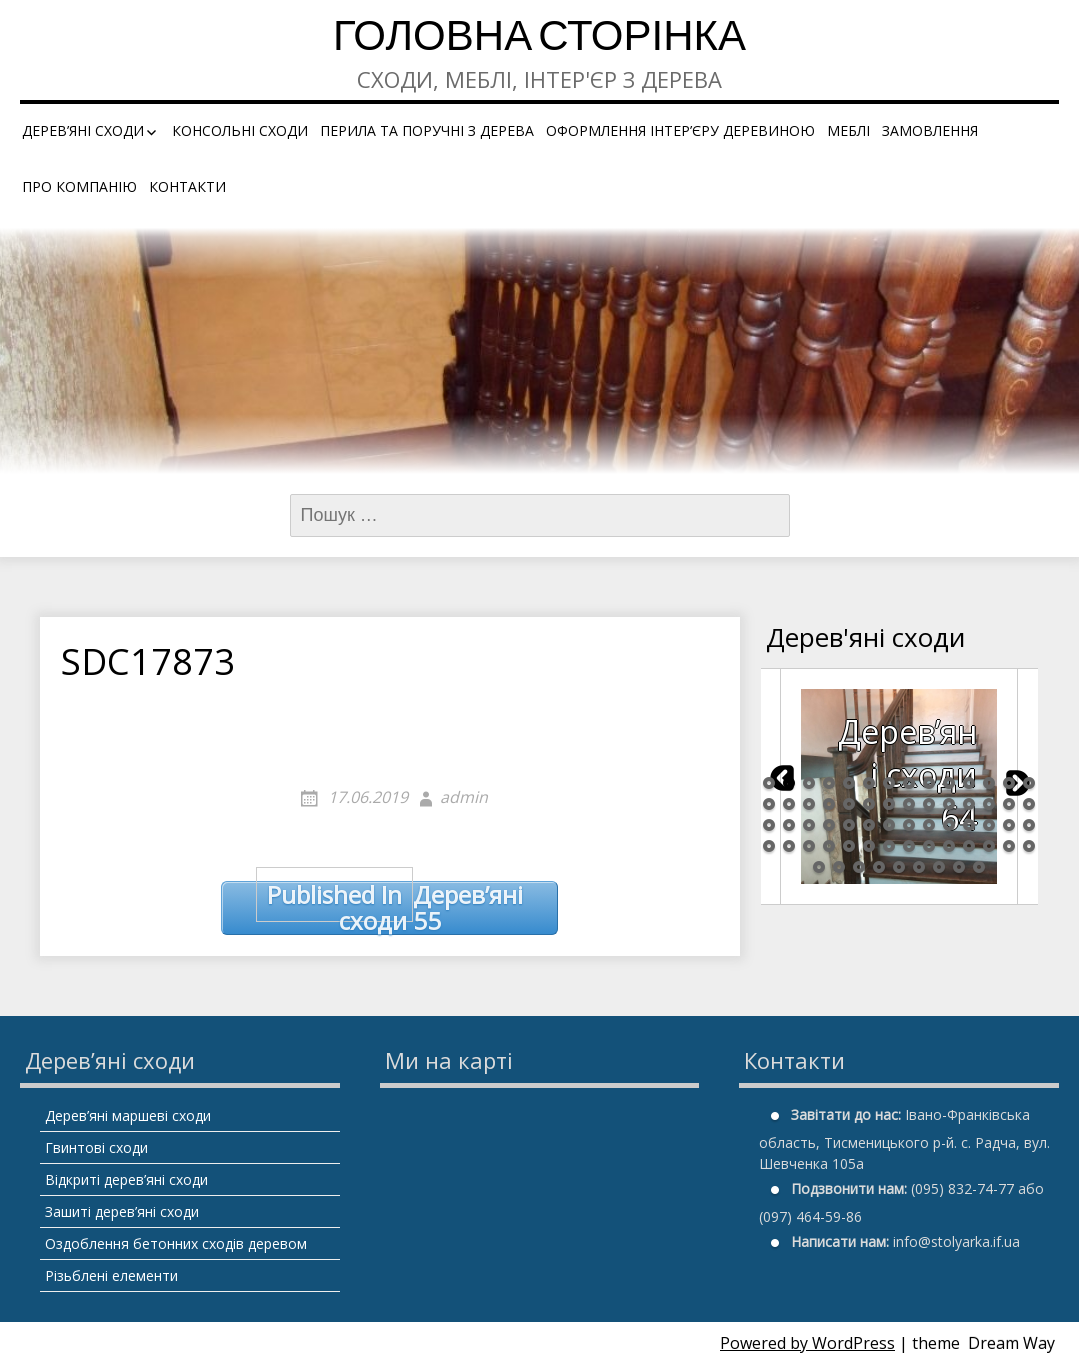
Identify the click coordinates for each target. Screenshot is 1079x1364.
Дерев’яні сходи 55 (389, 908)
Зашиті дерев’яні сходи (122, 1211)
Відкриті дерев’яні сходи (126, 1179)
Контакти (187, 186)
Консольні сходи (240, 130)
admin (464, 797)
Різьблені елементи (111, 1275)
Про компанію (79, 186)
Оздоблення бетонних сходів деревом (176, 1243)
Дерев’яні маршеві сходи (128, 1115)
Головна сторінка (539, 39)
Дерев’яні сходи (83, 130)
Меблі (848, 130)
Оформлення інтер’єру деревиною (680, 130)
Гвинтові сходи (96, 1147)
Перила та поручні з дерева (427, 130)
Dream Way (1011, 1343)
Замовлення (930, 130)
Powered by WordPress (807, 1343)
